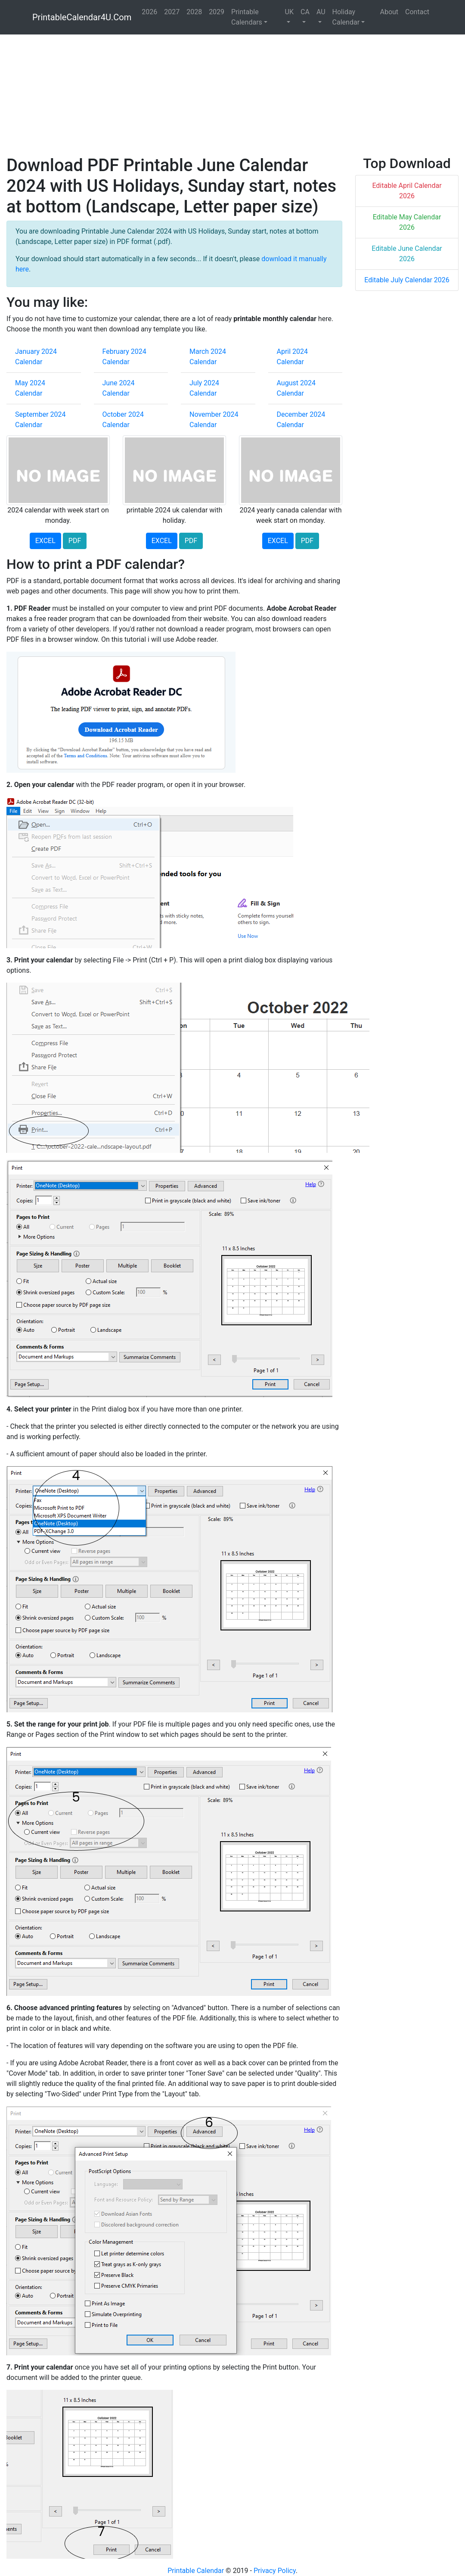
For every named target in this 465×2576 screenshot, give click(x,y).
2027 (172, 12)
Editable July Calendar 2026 (407, 280)
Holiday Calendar (346, 17)
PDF (74, 541)
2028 (194, 12)
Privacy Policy (275, 2571)
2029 (216, 12)
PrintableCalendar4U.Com (81, 17)
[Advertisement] (232, 94)
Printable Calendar (195, 2571)
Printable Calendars (246, 17)
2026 (149, 12)
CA (305, 12)
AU (321, 12)
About (389, 12)
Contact (417, 12)
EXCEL (45, 541)
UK (289, 12)
